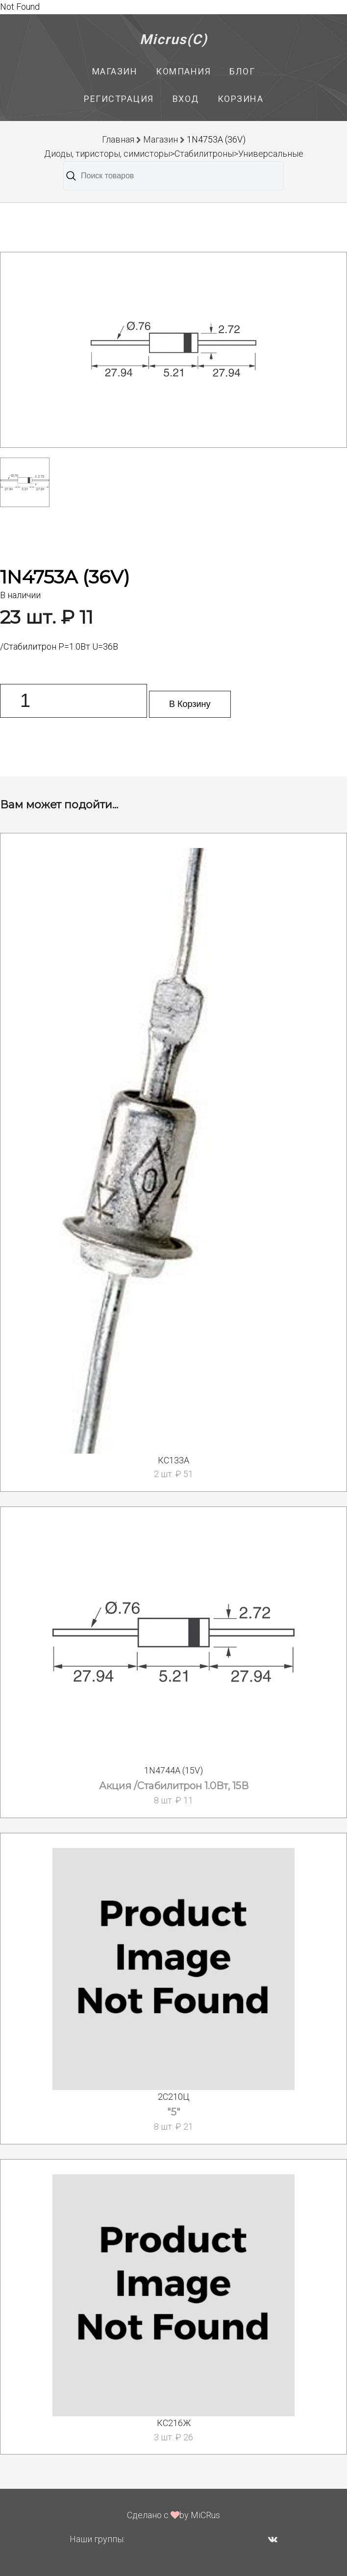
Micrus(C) (174, 39)
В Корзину (190, 704)
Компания (183, 71)
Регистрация (119, 99)
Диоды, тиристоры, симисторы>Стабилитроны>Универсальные (173, 153)
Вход (186, 99)
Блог (242, 71)
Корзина (241, 99)
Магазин (115, 71)
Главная (118, 139)
